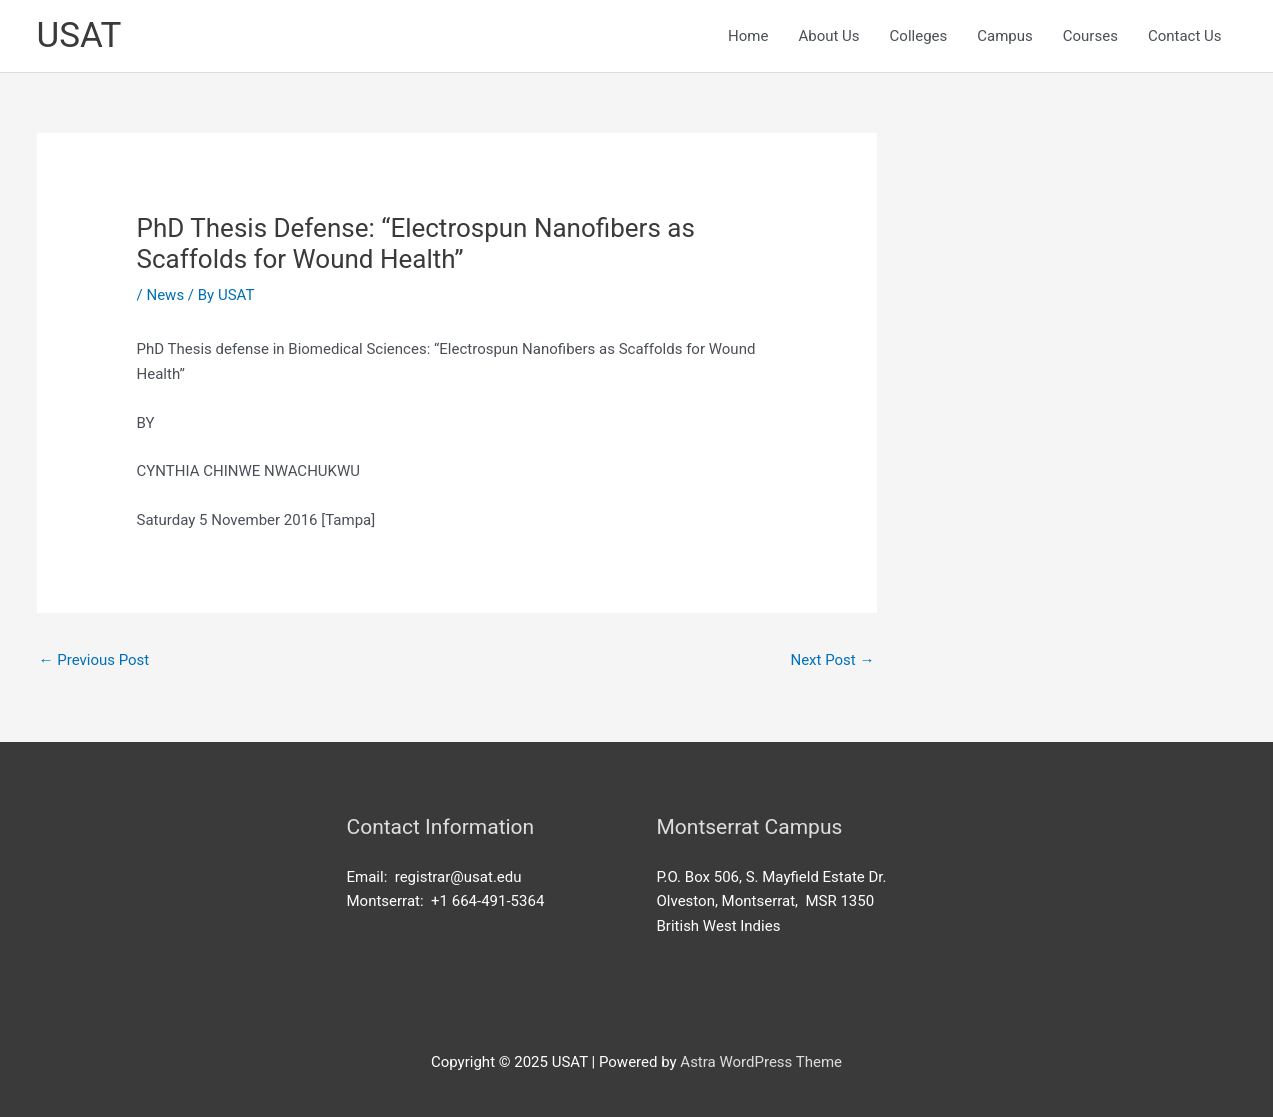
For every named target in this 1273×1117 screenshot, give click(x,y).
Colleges (919, 36)
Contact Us (1185, 36)
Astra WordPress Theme (761, 1062)
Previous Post (94, 660)
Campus (1005, 36)
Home (748, 36)
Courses (1090, 36)
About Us (828, 36)
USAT (79, 35)
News (165, 295)
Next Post (832, 660)
